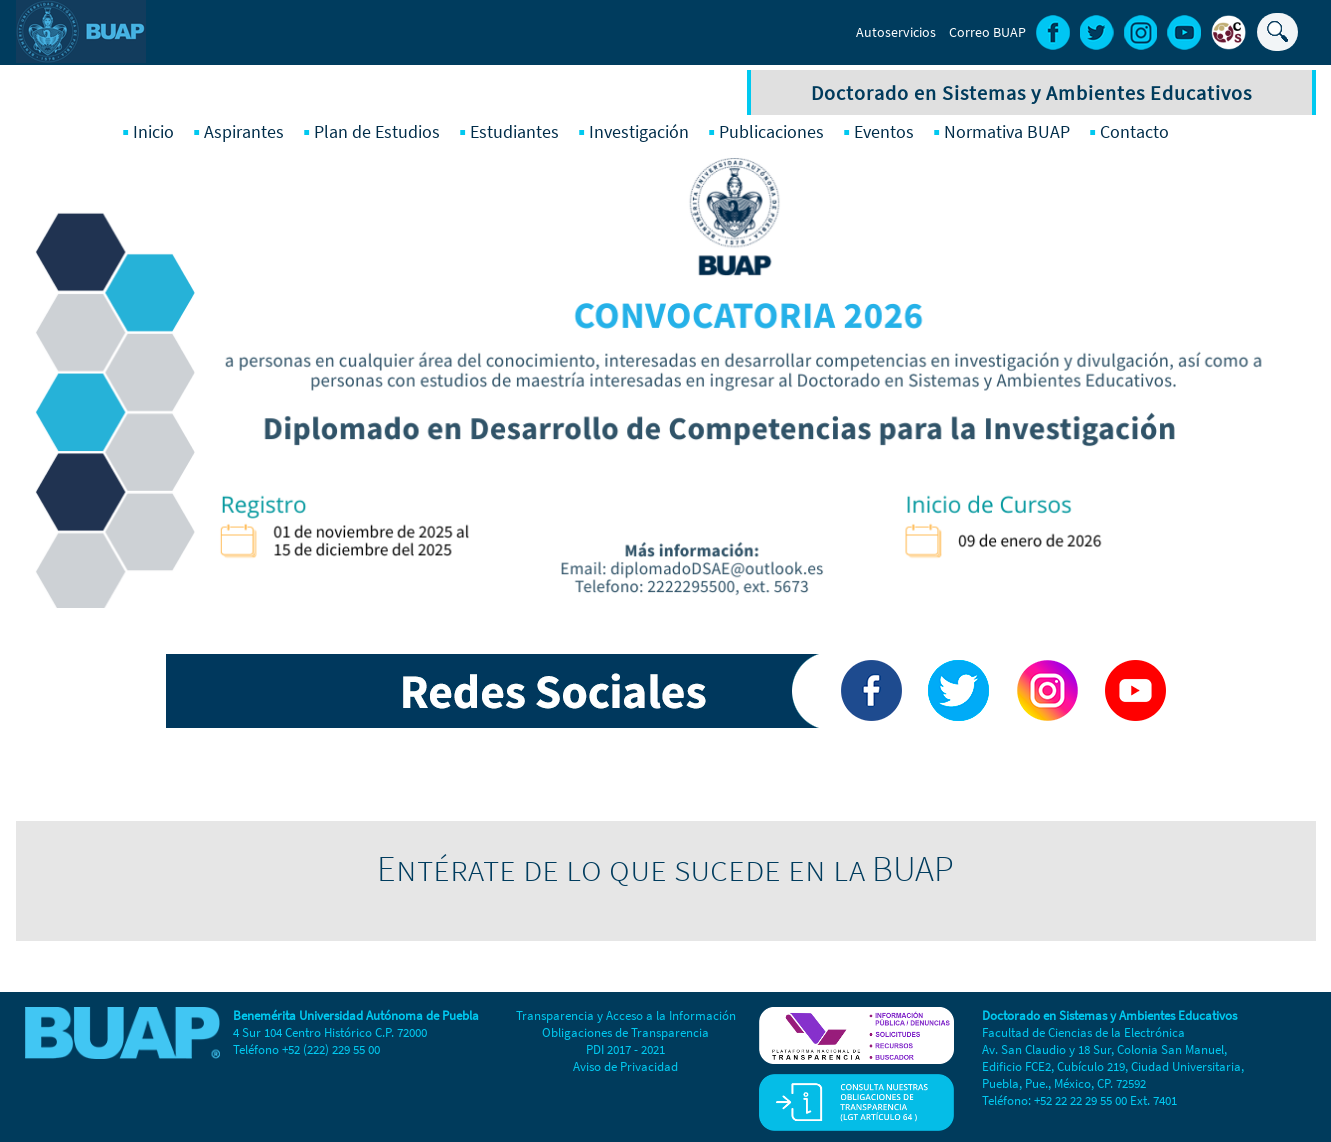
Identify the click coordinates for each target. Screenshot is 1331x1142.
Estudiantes (514, 131)
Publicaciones (771, 131)
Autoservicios (896, 32)
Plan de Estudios (377, 131)
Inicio (153, 131)
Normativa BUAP (1007, 131)
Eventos (884, 131)
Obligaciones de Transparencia (625, 1032)
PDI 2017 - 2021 (625, 1049)
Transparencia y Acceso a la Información (626, 1015)
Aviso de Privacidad (625, 1066)
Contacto (1134, 131)
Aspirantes (244, 131)
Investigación (639, 131)
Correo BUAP (987, 32)
